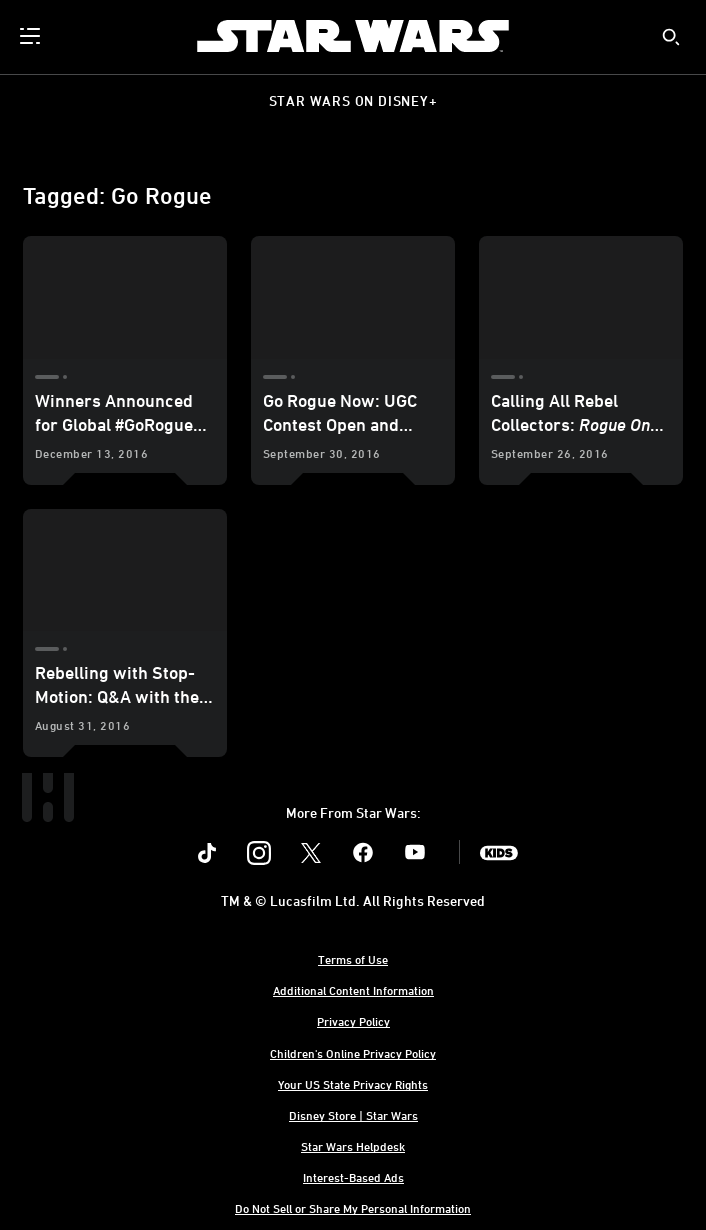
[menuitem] (32, 36)
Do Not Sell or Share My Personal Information (353, 1208)
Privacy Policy (353, 1021)
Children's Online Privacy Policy (353, 1053)
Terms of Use (353, 959)
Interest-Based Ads (353, 1177)
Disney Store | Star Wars (353, 1115)
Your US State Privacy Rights (353, 1084)
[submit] (671, 37)
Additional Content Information (353, 990)
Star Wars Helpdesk (353, 1146)
